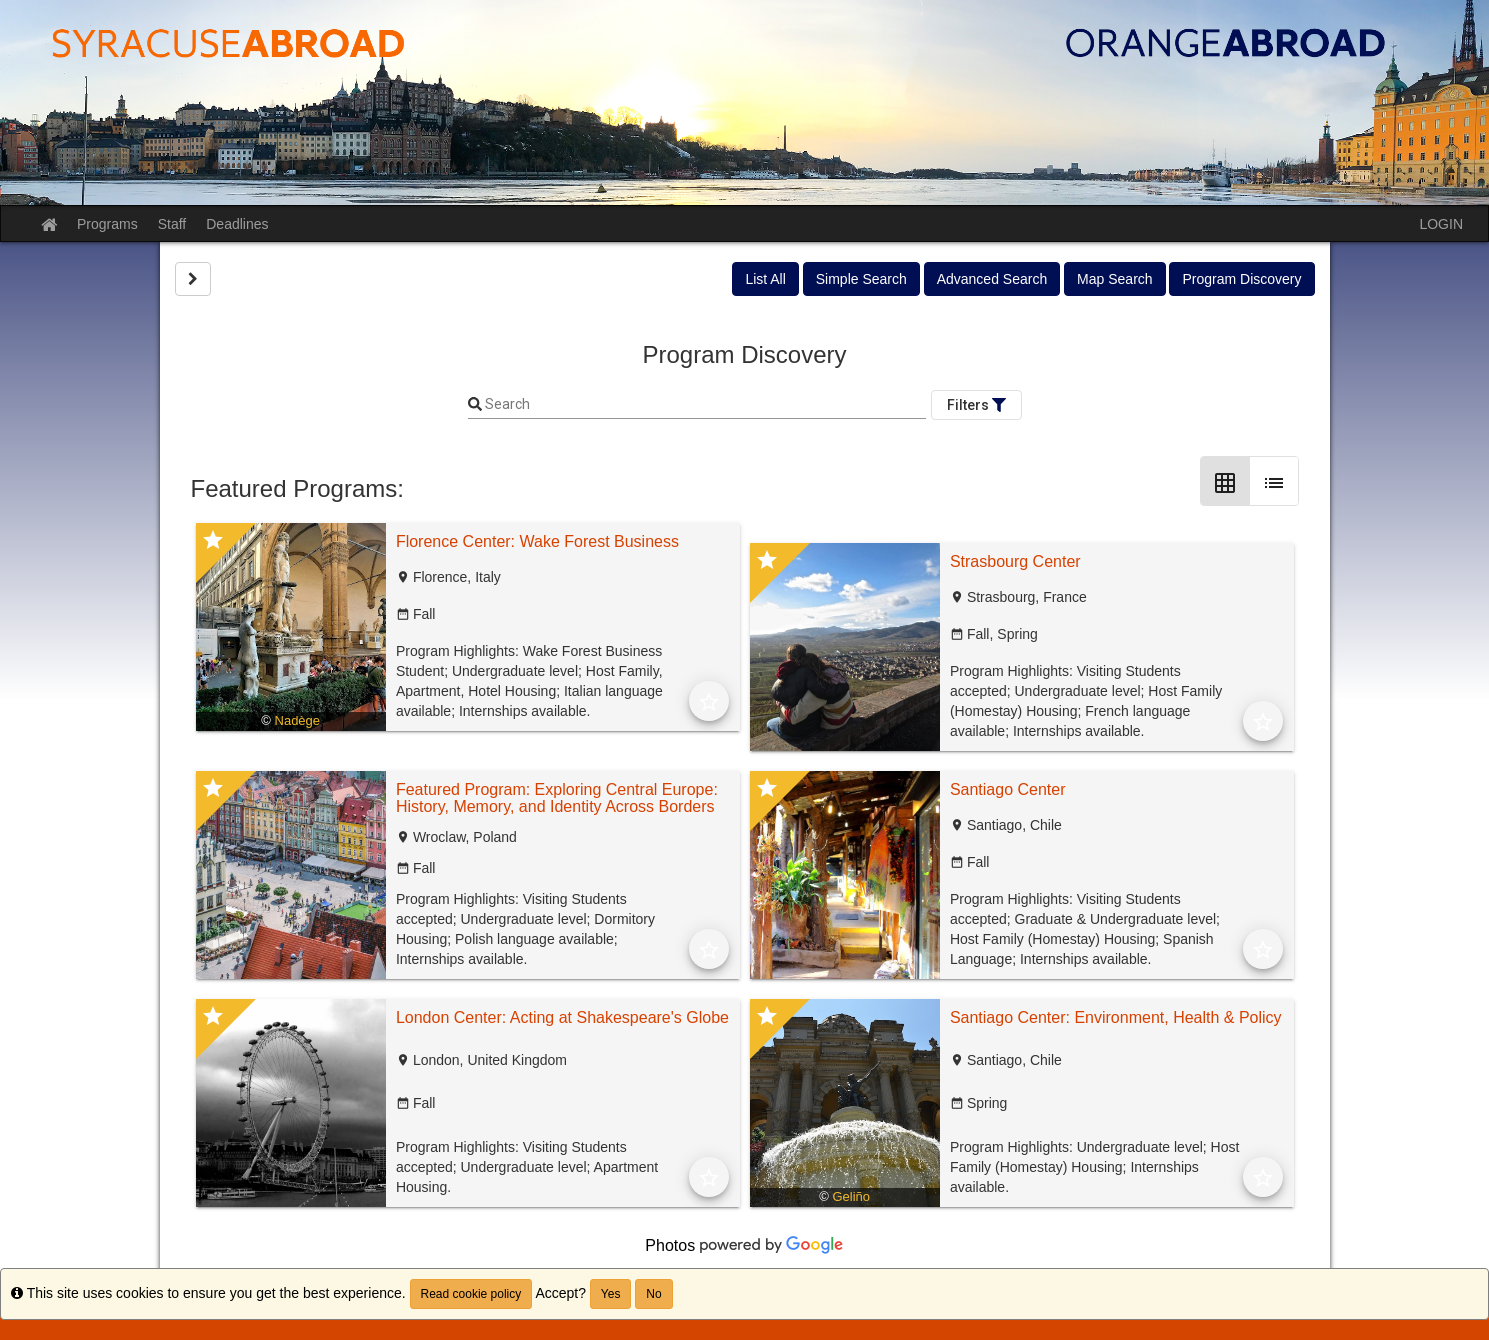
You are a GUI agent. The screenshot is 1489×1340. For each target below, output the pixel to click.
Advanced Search (992, 279)
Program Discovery (1241, 279)
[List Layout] (1274, 481)
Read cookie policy (471, 1294)
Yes (611, 1294)
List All (765, 279)
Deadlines (237, 224)
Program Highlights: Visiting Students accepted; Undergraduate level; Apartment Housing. (527, 1167)
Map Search (1114, 279)
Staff (172, 224)
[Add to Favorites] (709, 701)
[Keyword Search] (704, 405)
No (653, 1294)
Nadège (298, 720)
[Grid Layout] (1225, 481)
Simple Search (861, 279)
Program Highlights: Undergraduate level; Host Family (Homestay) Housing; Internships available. (1094, 1167)
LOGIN (1441, 224)
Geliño (852, 1196)
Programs (107, 224)
